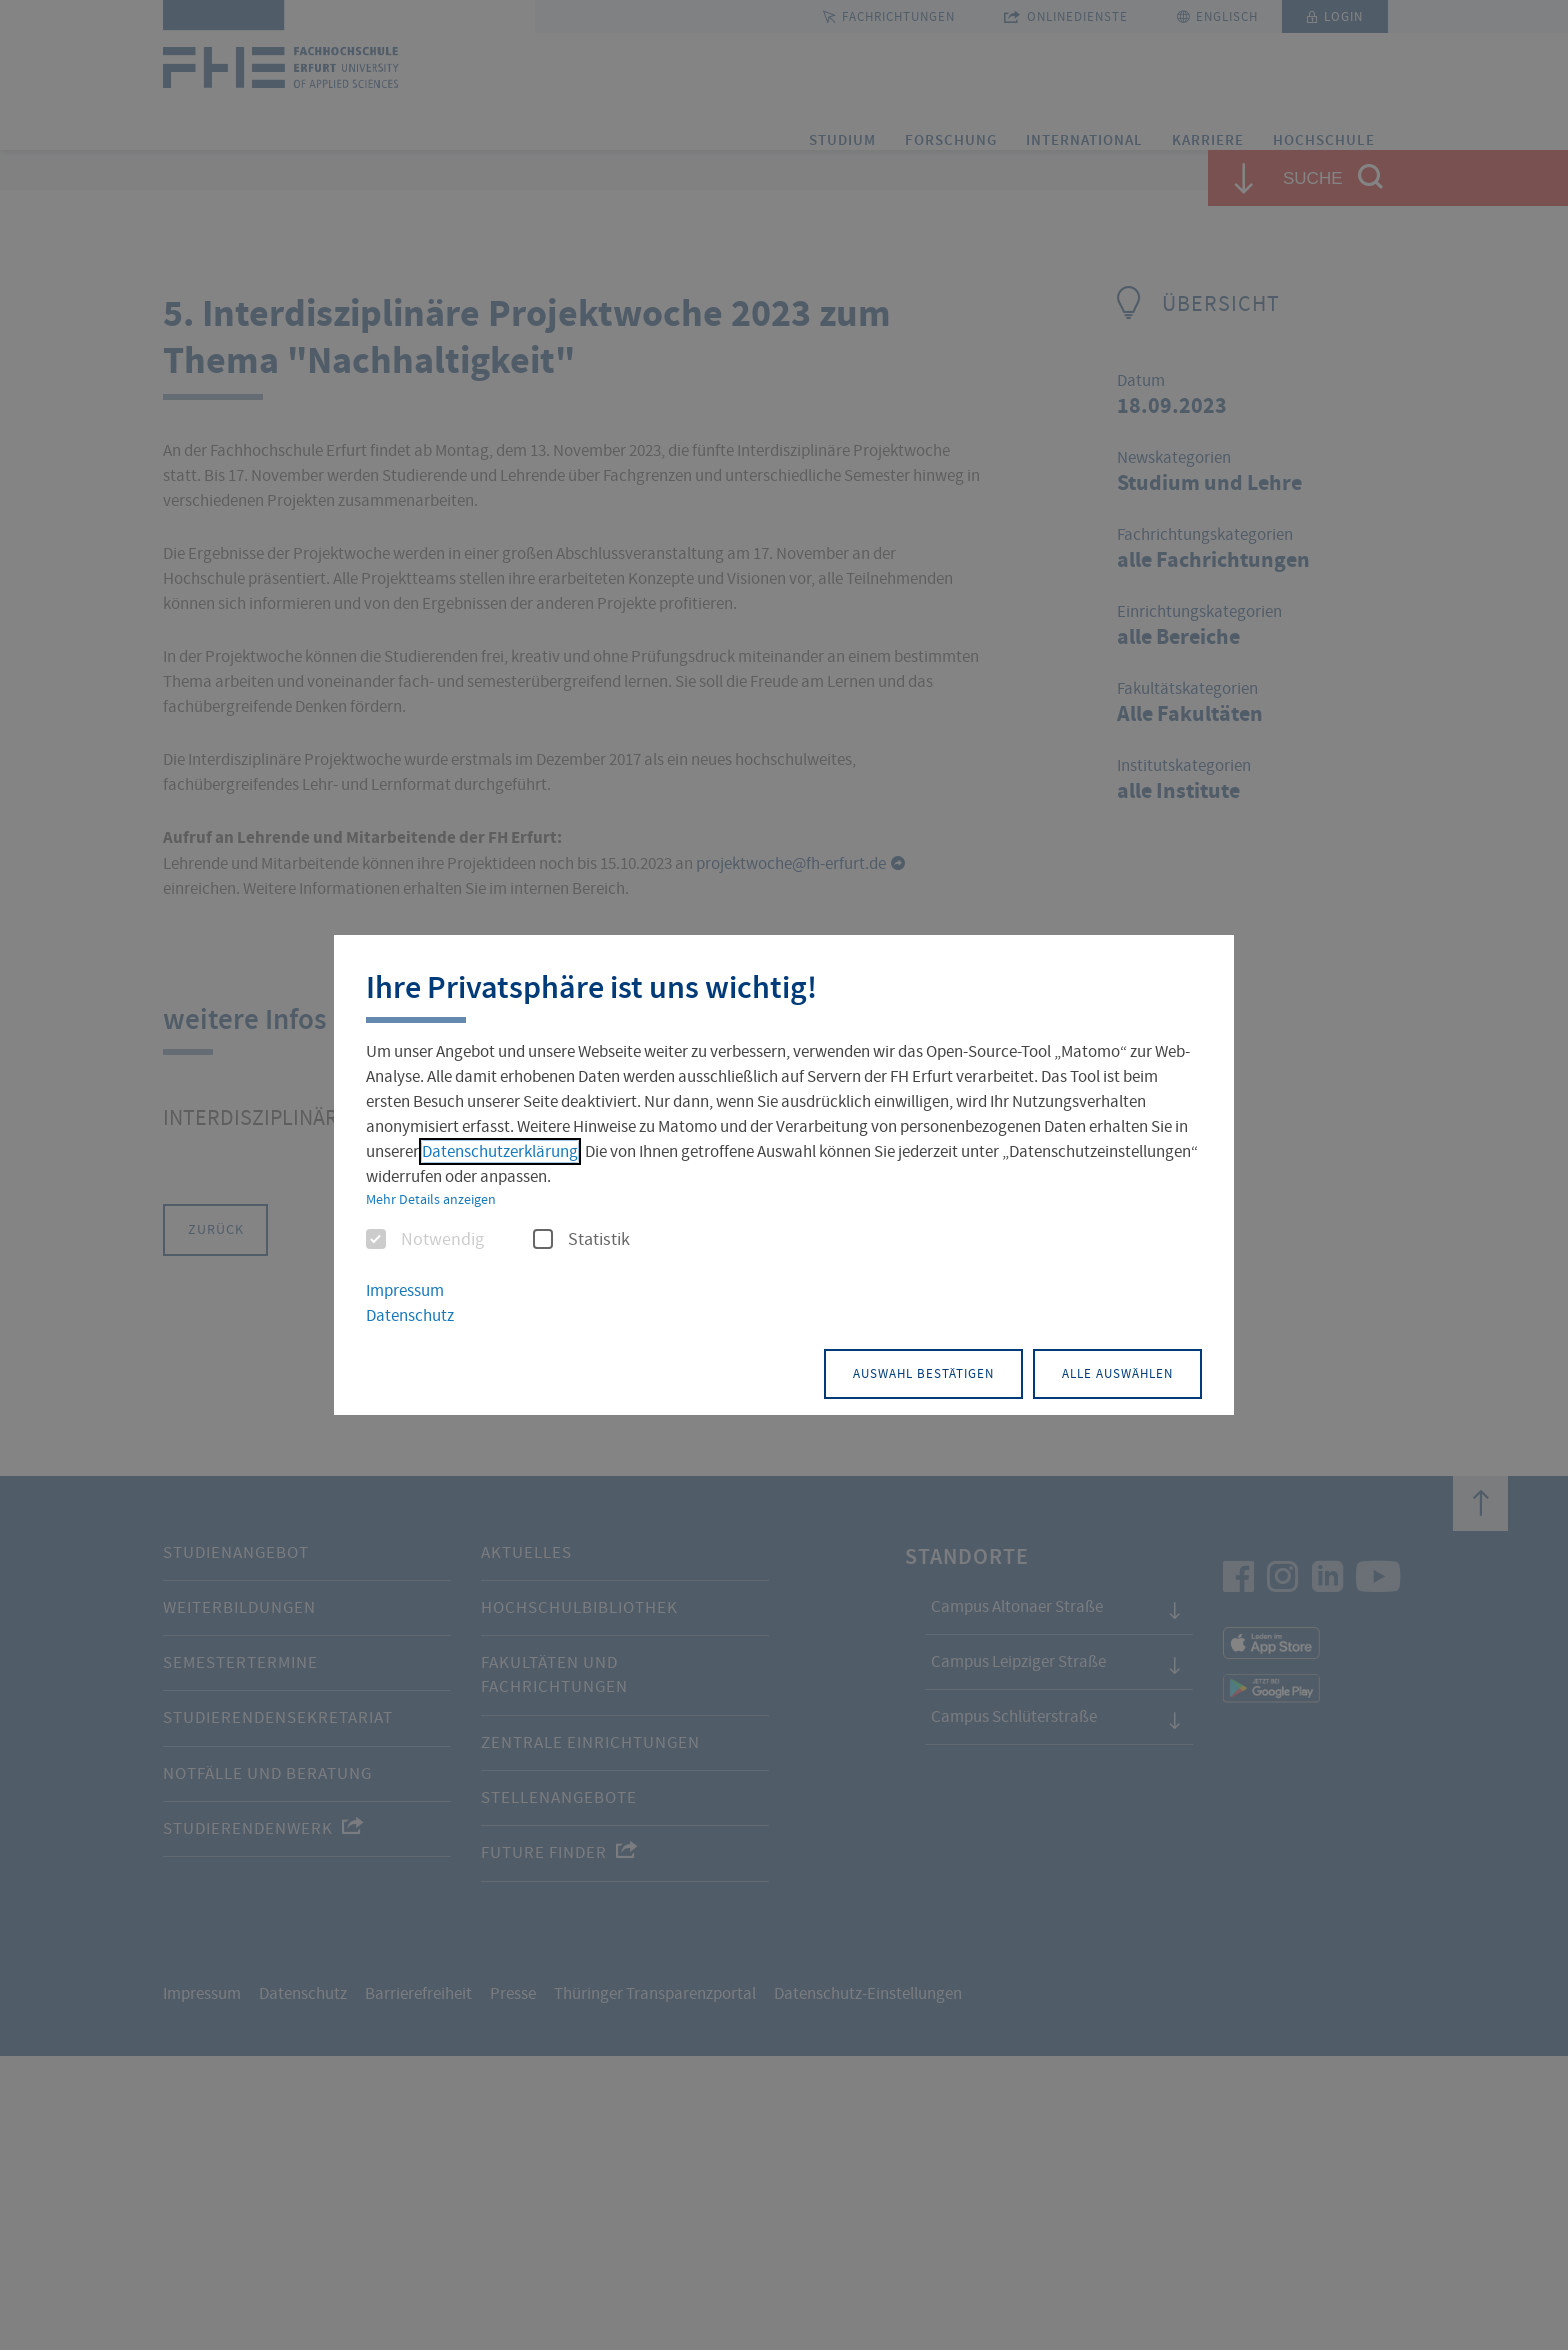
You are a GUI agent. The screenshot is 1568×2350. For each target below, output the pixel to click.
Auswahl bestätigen (868, 1371)
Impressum (405, 1292)
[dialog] (784, 1175)
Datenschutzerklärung (500, 1153)
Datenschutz (410, 1316)
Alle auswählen (1099, 1371)
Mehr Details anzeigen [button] (431, 1201)
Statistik (581, 1242)
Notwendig (425, 1242)
